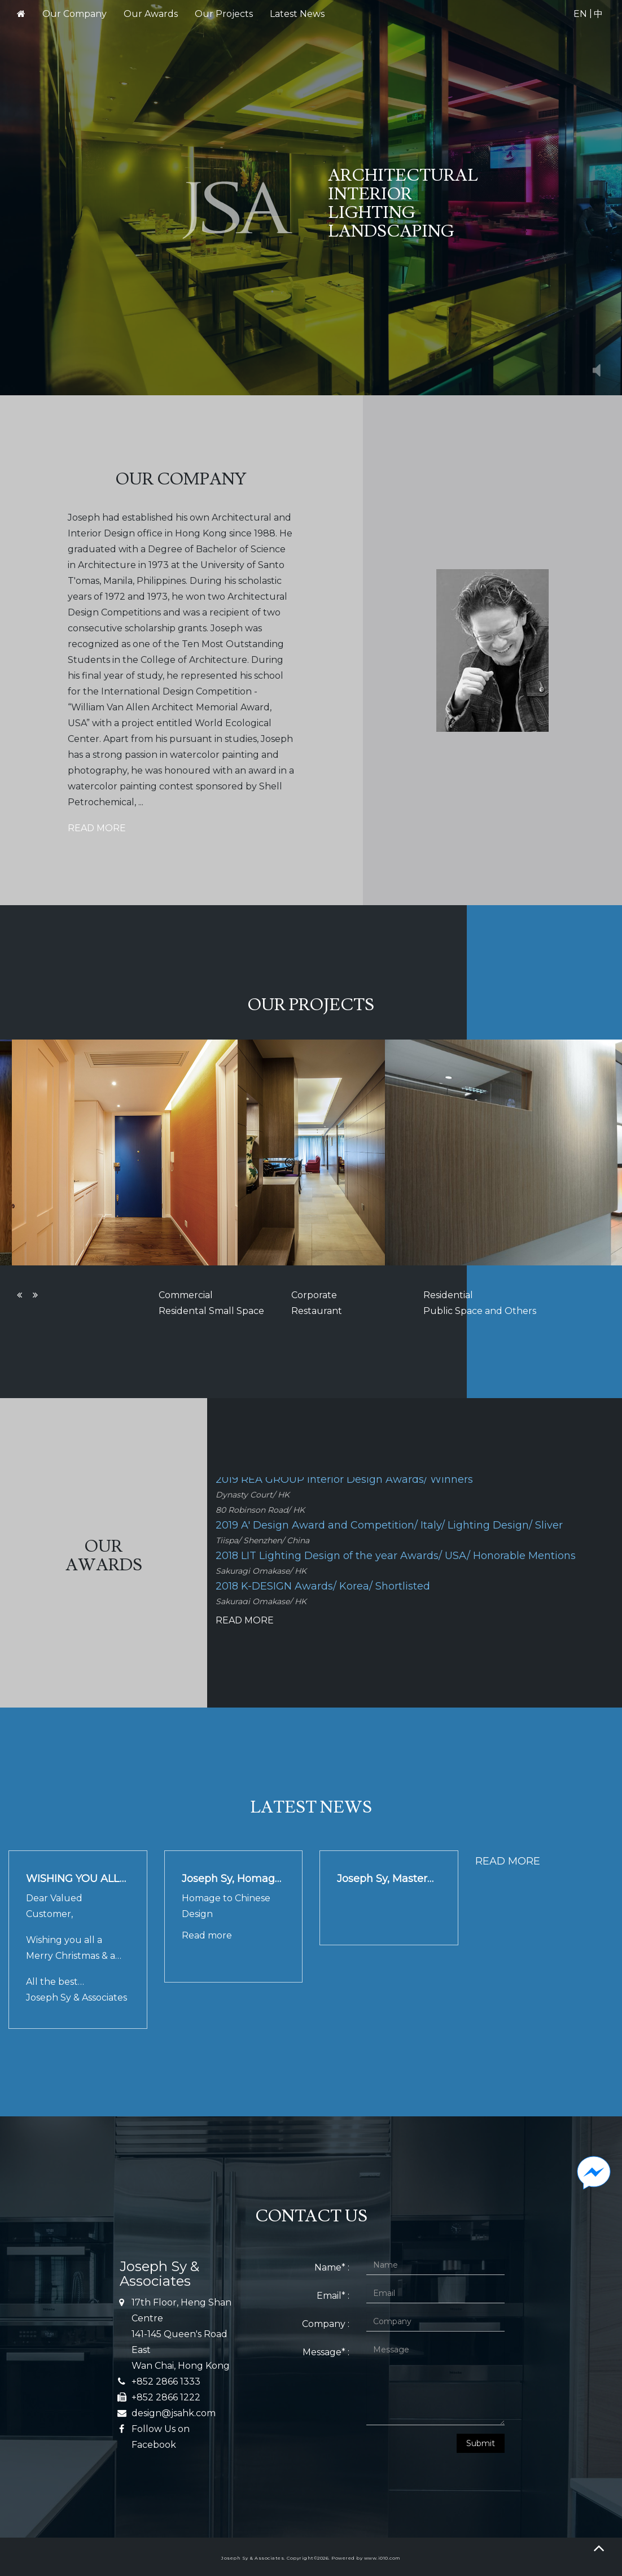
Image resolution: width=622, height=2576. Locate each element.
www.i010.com (382, 2558)
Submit (480, 2443)
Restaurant (316, 1311)
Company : (325, 2324)
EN (580, 13)
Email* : (333, 2295)
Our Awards (151, 13)
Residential (448, 1295)
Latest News (297, 13)
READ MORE (97, 828)
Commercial (186, 1295)
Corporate (314, 1295)
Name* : (331, 2267)
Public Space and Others (479, 1311)
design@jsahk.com (174, 2413)
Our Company (74, 13)
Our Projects (224, 13)
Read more (207, 1935)
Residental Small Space (211, 1311)
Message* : (326, 2352)
